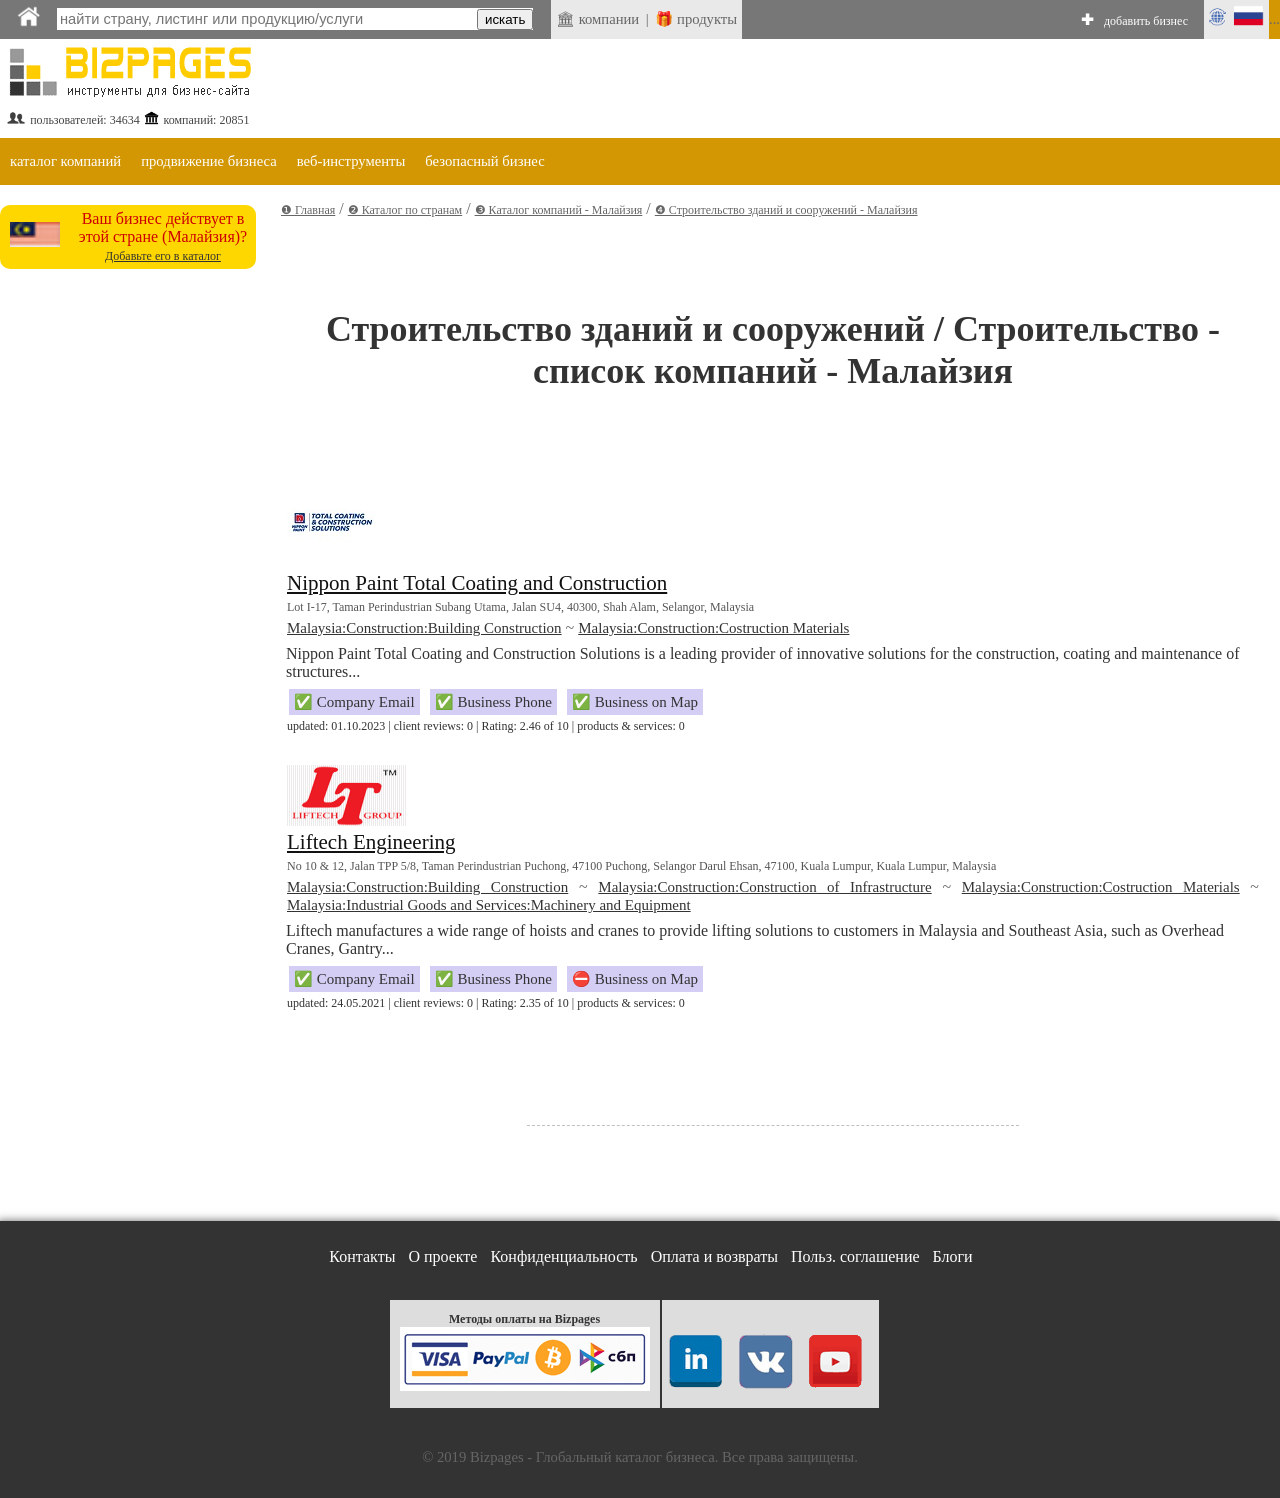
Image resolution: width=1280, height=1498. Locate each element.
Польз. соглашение (855, 1256)
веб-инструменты (351, 161)
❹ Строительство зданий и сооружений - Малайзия (786, 210)
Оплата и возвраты (714, 1256)
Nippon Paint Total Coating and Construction (477, 583)
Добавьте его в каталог (163, 256)
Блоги (953, 1256)
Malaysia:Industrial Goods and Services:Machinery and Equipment (489, 905)
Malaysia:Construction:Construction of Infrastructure (764, 887)
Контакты (362, 1256)
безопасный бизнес (484, 161)
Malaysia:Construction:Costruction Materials (713, 628)
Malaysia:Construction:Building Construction (424, 628)
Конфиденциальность (563, 1256)
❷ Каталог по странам (405, 210)
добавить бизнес (1146, 21)
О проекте (442, 1256)
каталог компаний (65, 161)
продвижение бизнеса (209, 161)
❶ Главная (308, 210)
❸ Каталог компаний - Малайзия (559, 210)
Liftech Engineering (371, 842)
